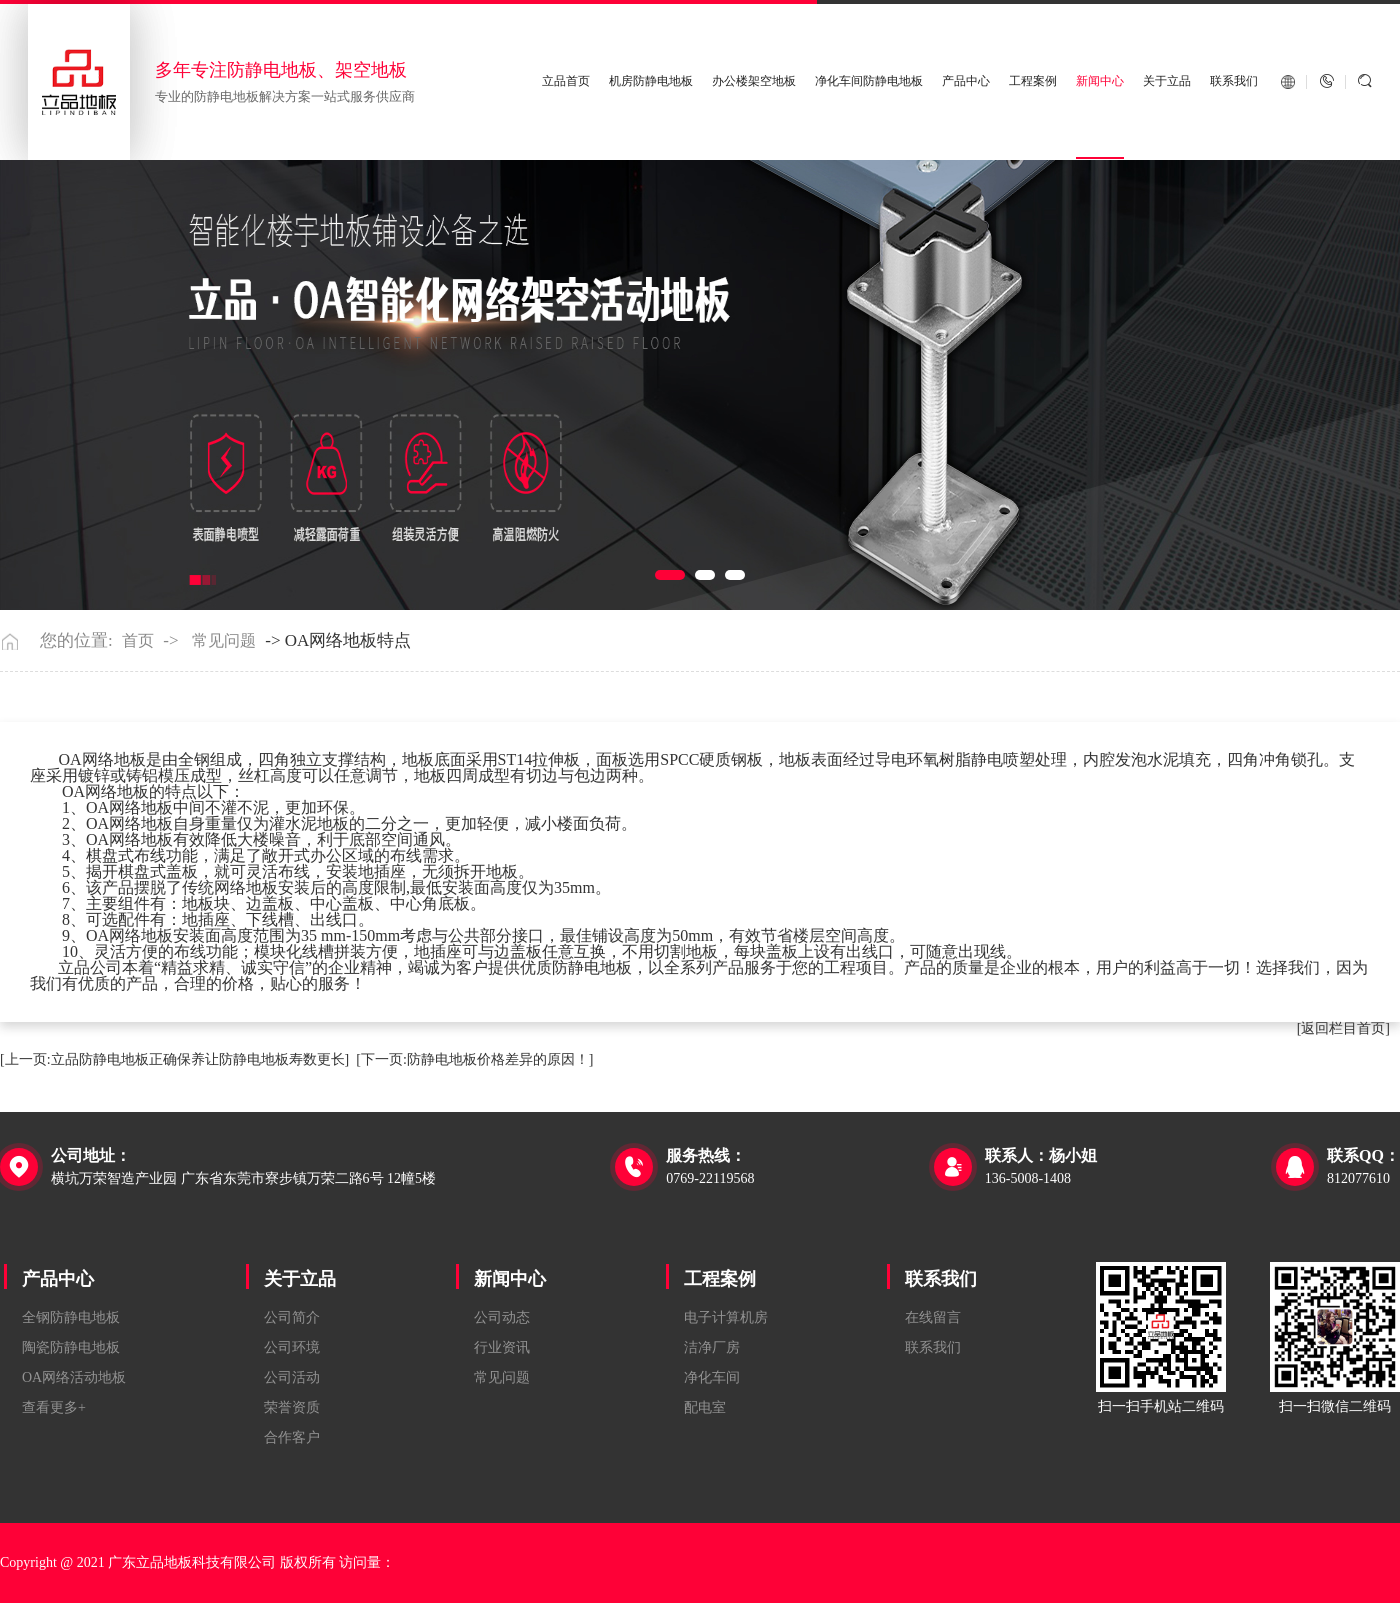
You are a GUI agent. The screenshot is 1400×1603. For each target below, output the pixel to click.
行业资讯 (502, 1347)
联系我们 (1234, 81)
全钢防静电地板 (71, 1317)
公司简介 (292, 1317)
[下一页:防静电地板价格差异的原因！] (474, 1059)
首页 (138, 641)
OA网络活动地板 (74, 1377)
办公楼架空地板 (754, 81)
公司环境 (292, 1347)
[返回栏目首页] (1343, 1028)
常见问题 (224, 641)
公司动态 (502, 1317)
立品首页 (566, 81)
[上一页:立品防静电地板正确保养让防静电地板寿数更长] (174, 1059)
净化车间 (712, 1377)
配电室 (705, 1407)
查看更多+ (54, 1407)
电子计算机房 (726, 1317)
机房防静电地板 (651, 81)
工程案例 (1033, 81)
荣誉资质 (292, 1407)
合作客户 (292, 1437)
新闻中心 (1100, 81)
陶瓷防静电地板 (71, 1347)
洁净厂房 (712, 1347)
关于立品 (1167, 81)
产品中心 (966, 81)
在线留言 (933, 1317)
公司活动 (292, 1377)
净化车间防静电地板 (869, 81)
